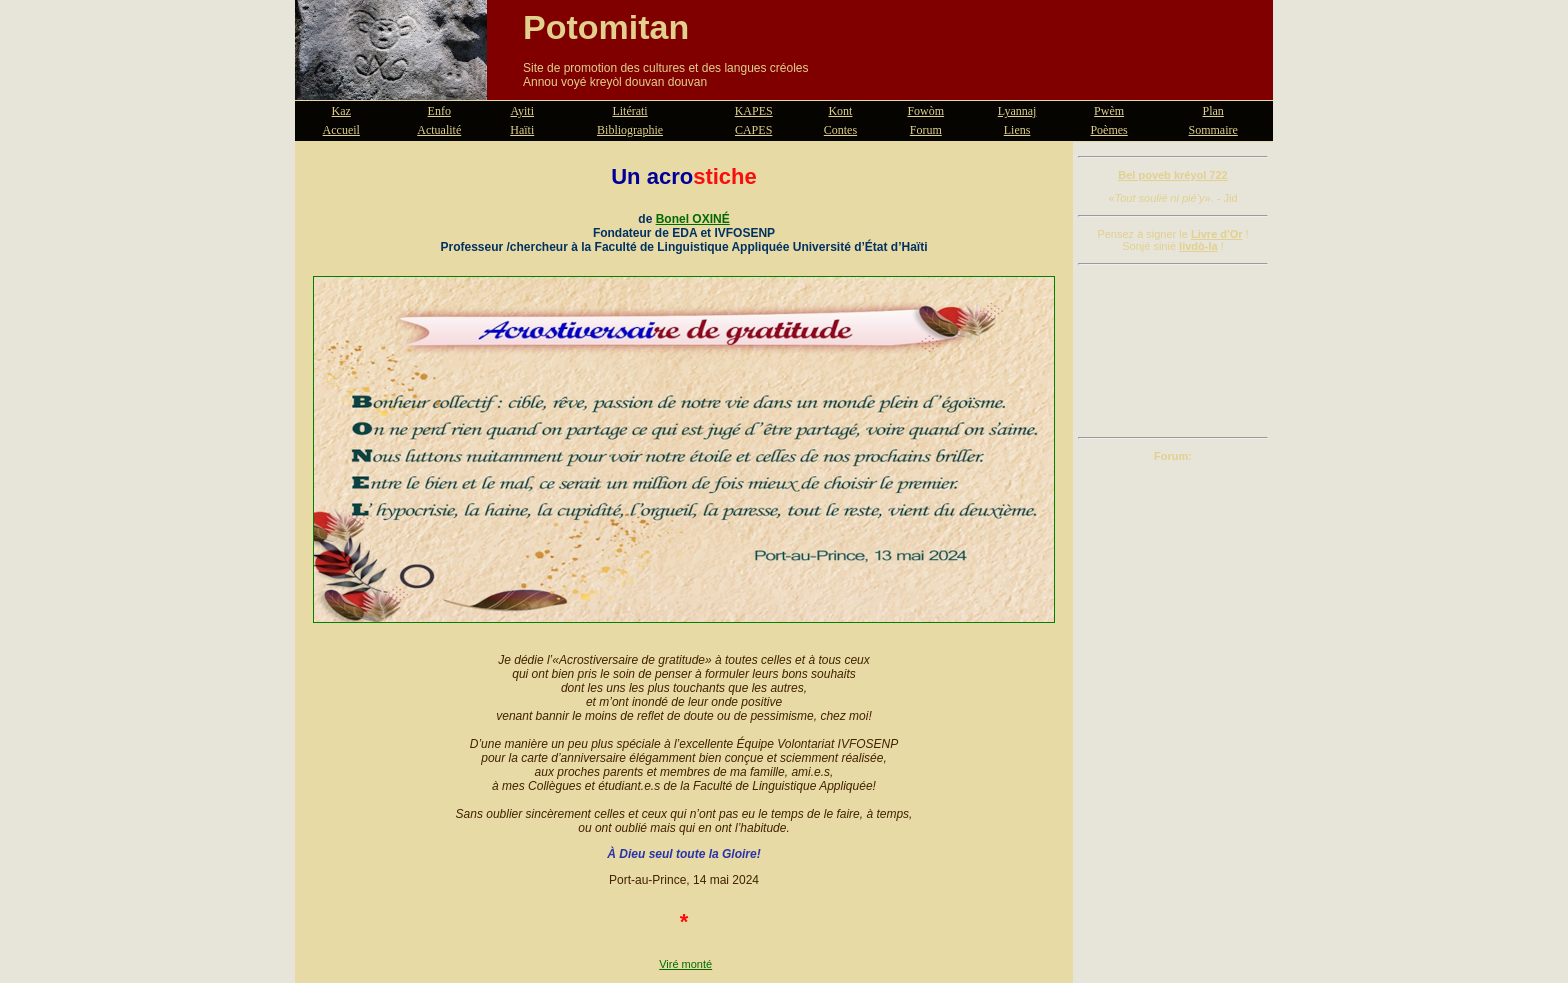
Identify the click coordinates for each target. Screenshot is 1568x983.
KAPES (754, 111)
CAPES (753, 130)
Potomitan (606, 27)
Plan (1213, 111)
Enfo (439, 111)
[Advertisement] (1173, 351)
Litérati (629, 111)
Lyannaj (1017, 111)
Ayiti (522, 111)
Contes (840, 130)
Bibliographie (630, 130)
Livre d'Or (1217, 234)
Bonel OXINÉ (693, 219)
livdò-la (1198, 246)
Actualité (439, 130)
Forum (926, 130)
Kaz (341, 111)
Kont (840, 111)
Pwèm (1109, 111)
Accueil (341, 130)
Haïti (522, 130)
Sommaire (1213, 130)
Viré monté (685, 964)
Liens (1017, 130)
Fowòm (925, 111)
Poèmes (1108, 130)
